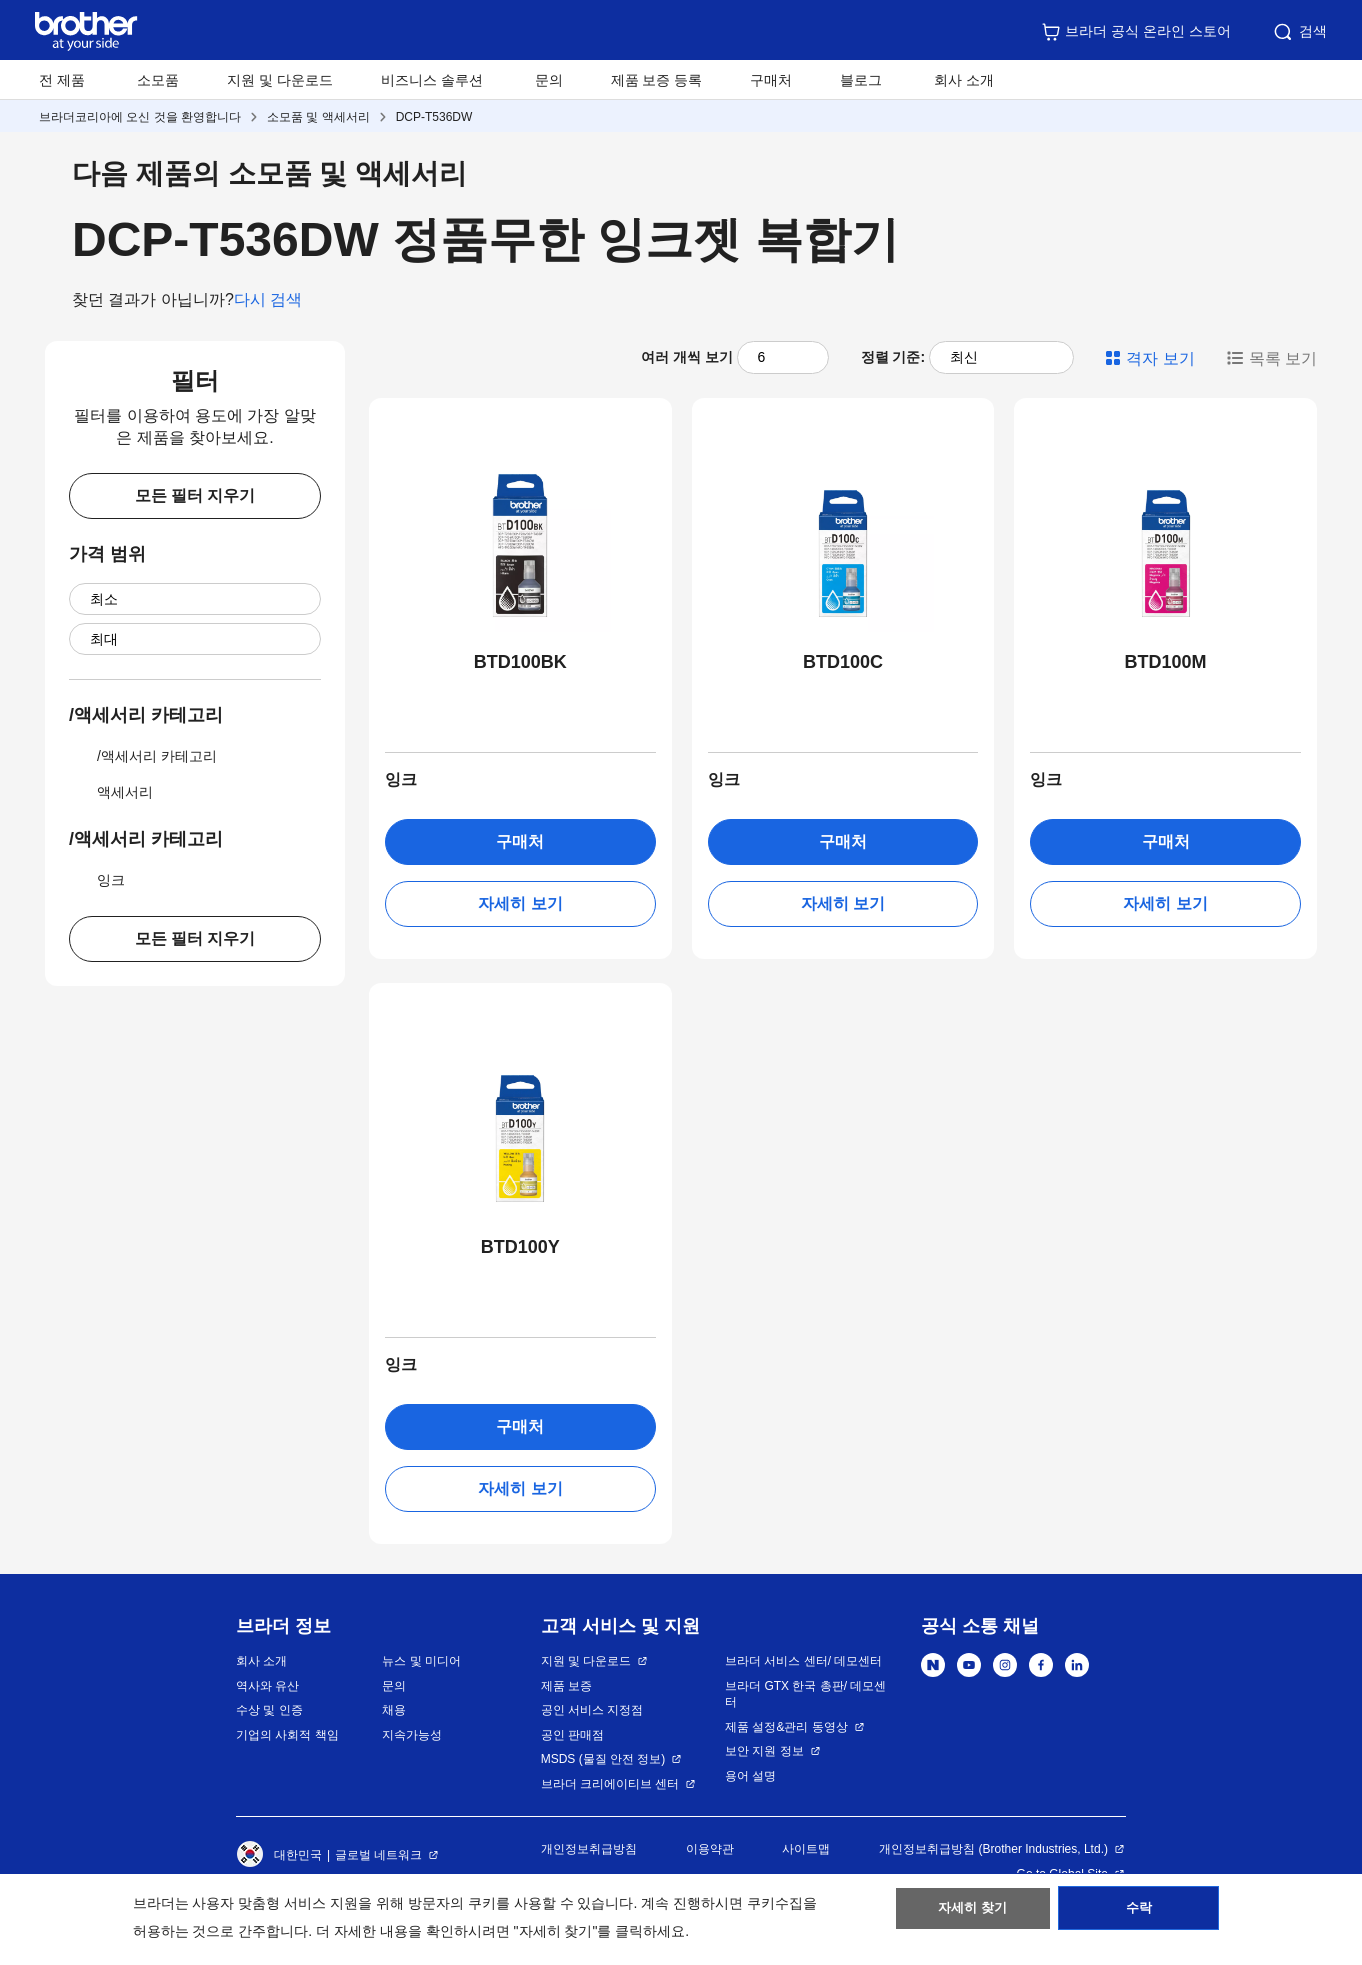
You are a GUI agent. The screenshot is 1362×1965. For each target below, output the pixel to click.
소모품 (158, 80)
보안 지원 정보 (764, 1751)
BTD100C (843, 662)
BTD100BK (520, 662)
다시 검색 (268, 299)
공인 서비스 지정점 (592, 1710)
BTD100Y (520, 1247)
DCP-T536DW (434, 117)
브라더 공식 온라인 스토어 (1136, 32)
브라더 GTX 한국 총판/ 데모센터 (805, 1694)
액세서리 (111, 792)
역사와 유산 (267, 1686)
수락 (1139, 1916)
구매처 (771, 80)
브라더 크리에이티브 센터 (610, 1784)
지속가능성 (412, 1735)
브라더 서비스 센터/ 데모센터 (803, 1661)
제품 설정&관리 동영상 (786, 1727)
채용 (394, 1710)
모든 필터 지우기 (195, 495)
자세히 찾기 (972, 1916)
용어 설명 (750, 1776)
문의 (549, 80)
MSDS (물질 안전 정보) (603, 1759)
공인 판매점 (572, 1735)
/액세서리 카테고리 (143, 756)
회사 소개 (261, 1661)
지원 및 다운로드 (280, 80)
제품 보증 (566, 1686)
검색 (1299, 32)
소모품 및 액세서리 (318, 117)
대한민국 (279, 1855)
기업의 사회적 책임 (287, 1735)
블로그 (861, 80)
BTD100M (1166, 662)
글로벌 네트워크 (378, 1855)
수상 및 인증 (269, 1710)
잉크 (97, 880)
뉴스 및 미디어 (421, 1661)
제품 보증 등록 (657, 80)
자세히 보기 (520, 903)
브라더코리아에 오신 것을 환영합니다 (140, 117)
